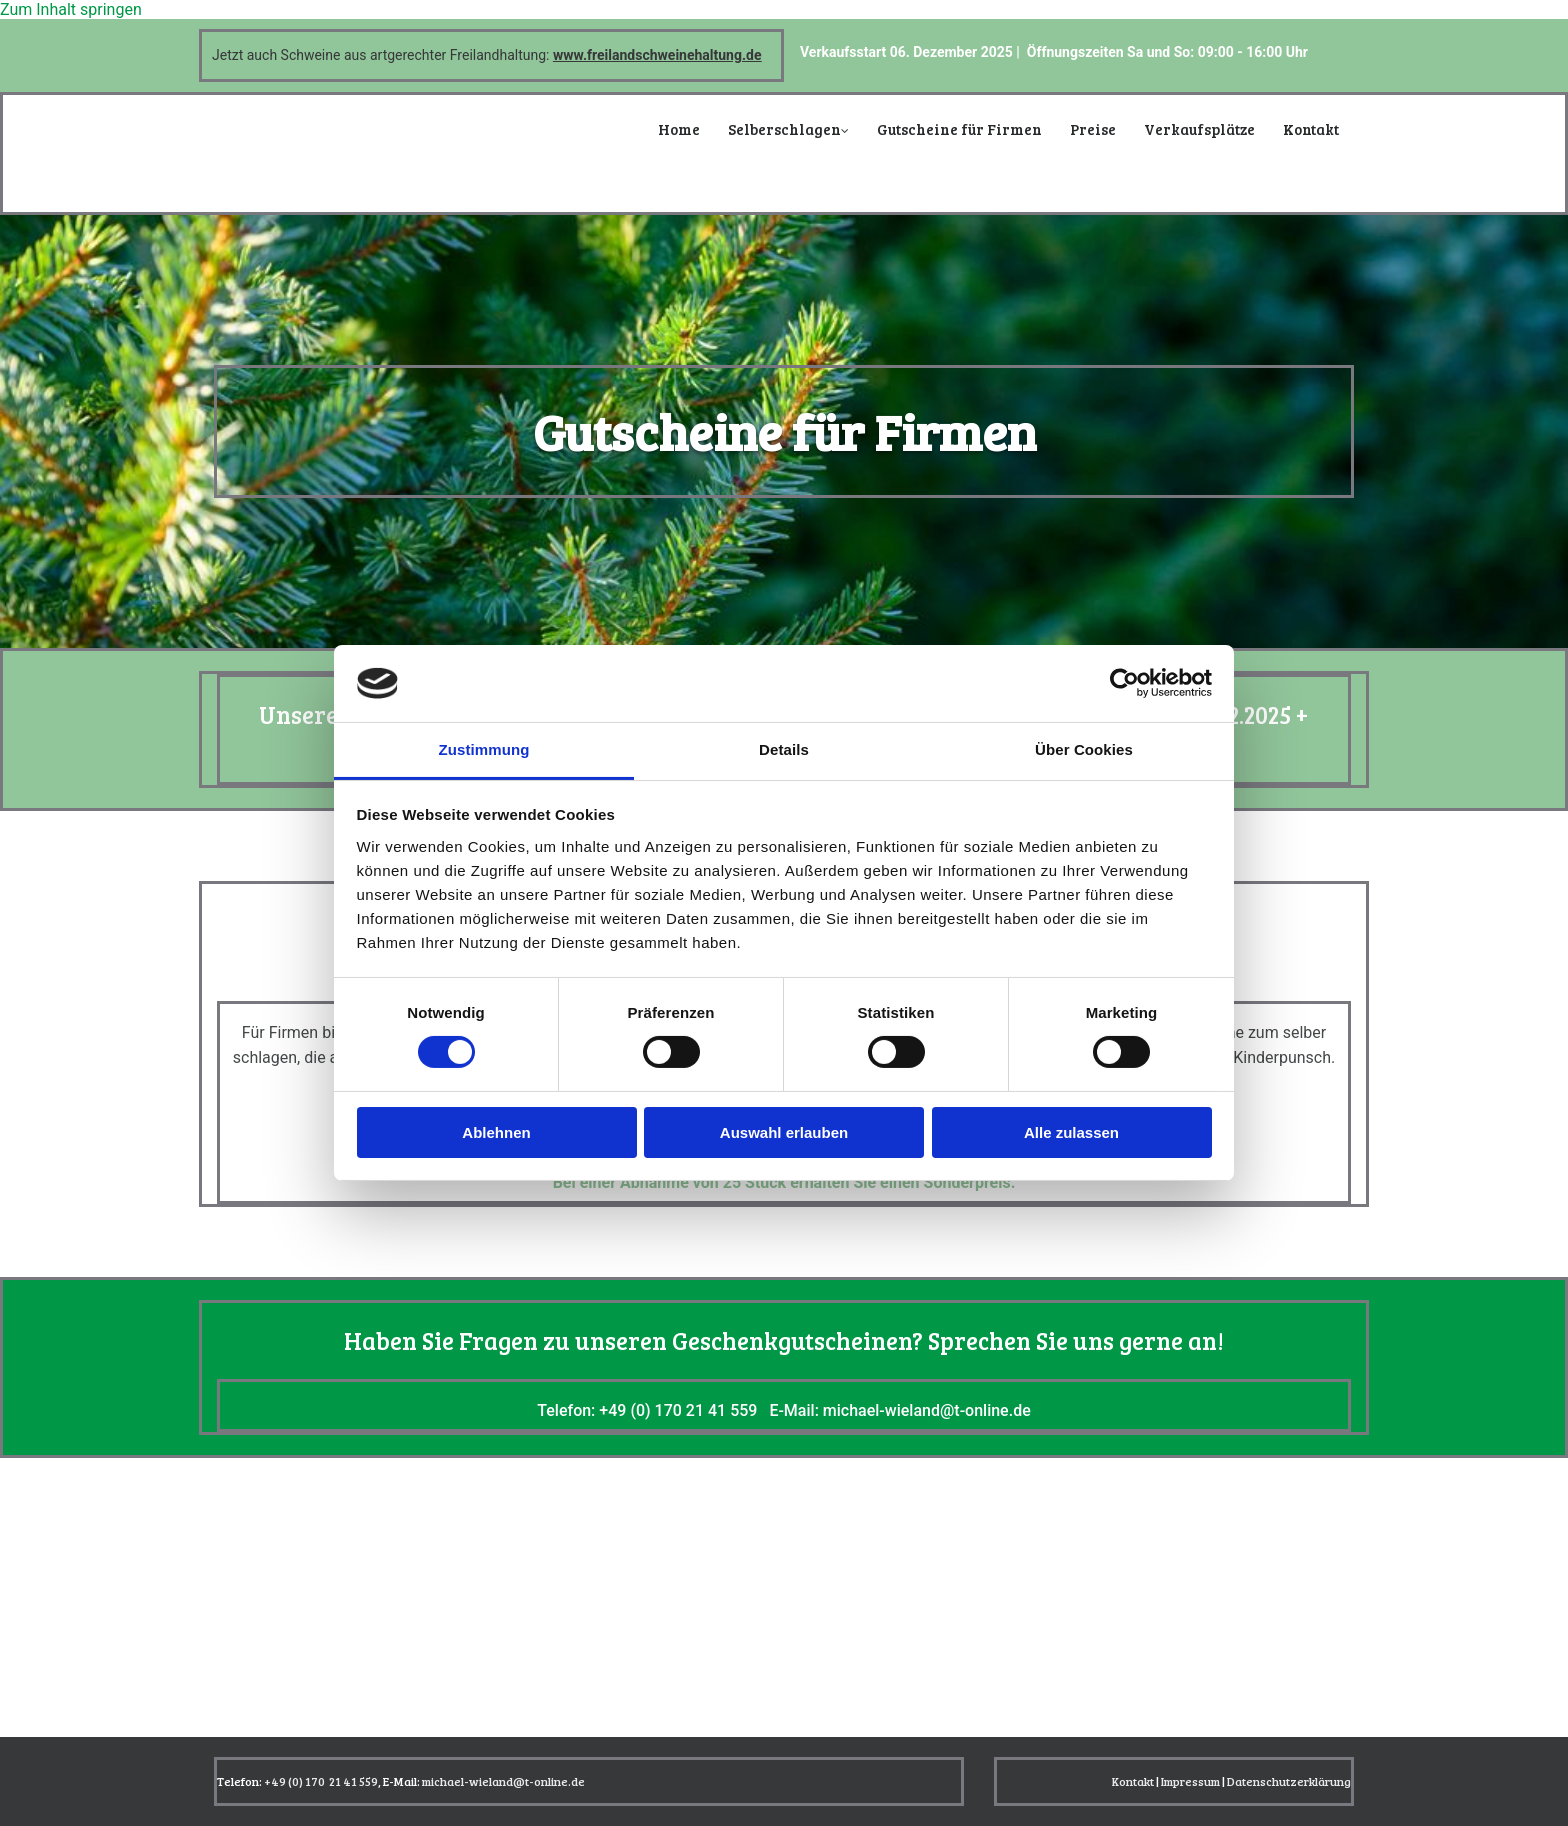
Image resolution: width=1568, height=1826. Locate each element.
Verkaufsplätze (1199, 129)
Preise (1093, 129)
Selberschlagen (784, 129)
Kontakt (1311, 129)
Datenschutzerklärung (1289, 1781)
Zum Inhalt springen (71, 9)
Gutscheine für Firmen (959, 129)
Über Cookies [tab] (1084, 749)
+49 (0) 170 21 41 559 (678, 1410)
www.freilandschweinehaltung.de (657, 55)
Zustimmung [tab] (484, 749)
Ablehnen (496, 1132)
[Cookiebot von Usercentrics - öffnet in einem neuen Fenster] (1124, 683)
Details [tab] (784, 749)
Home (679, 129)
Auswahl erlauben (784, 1132)
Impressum (1190, 1781)
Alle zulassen (1071, 1132)
